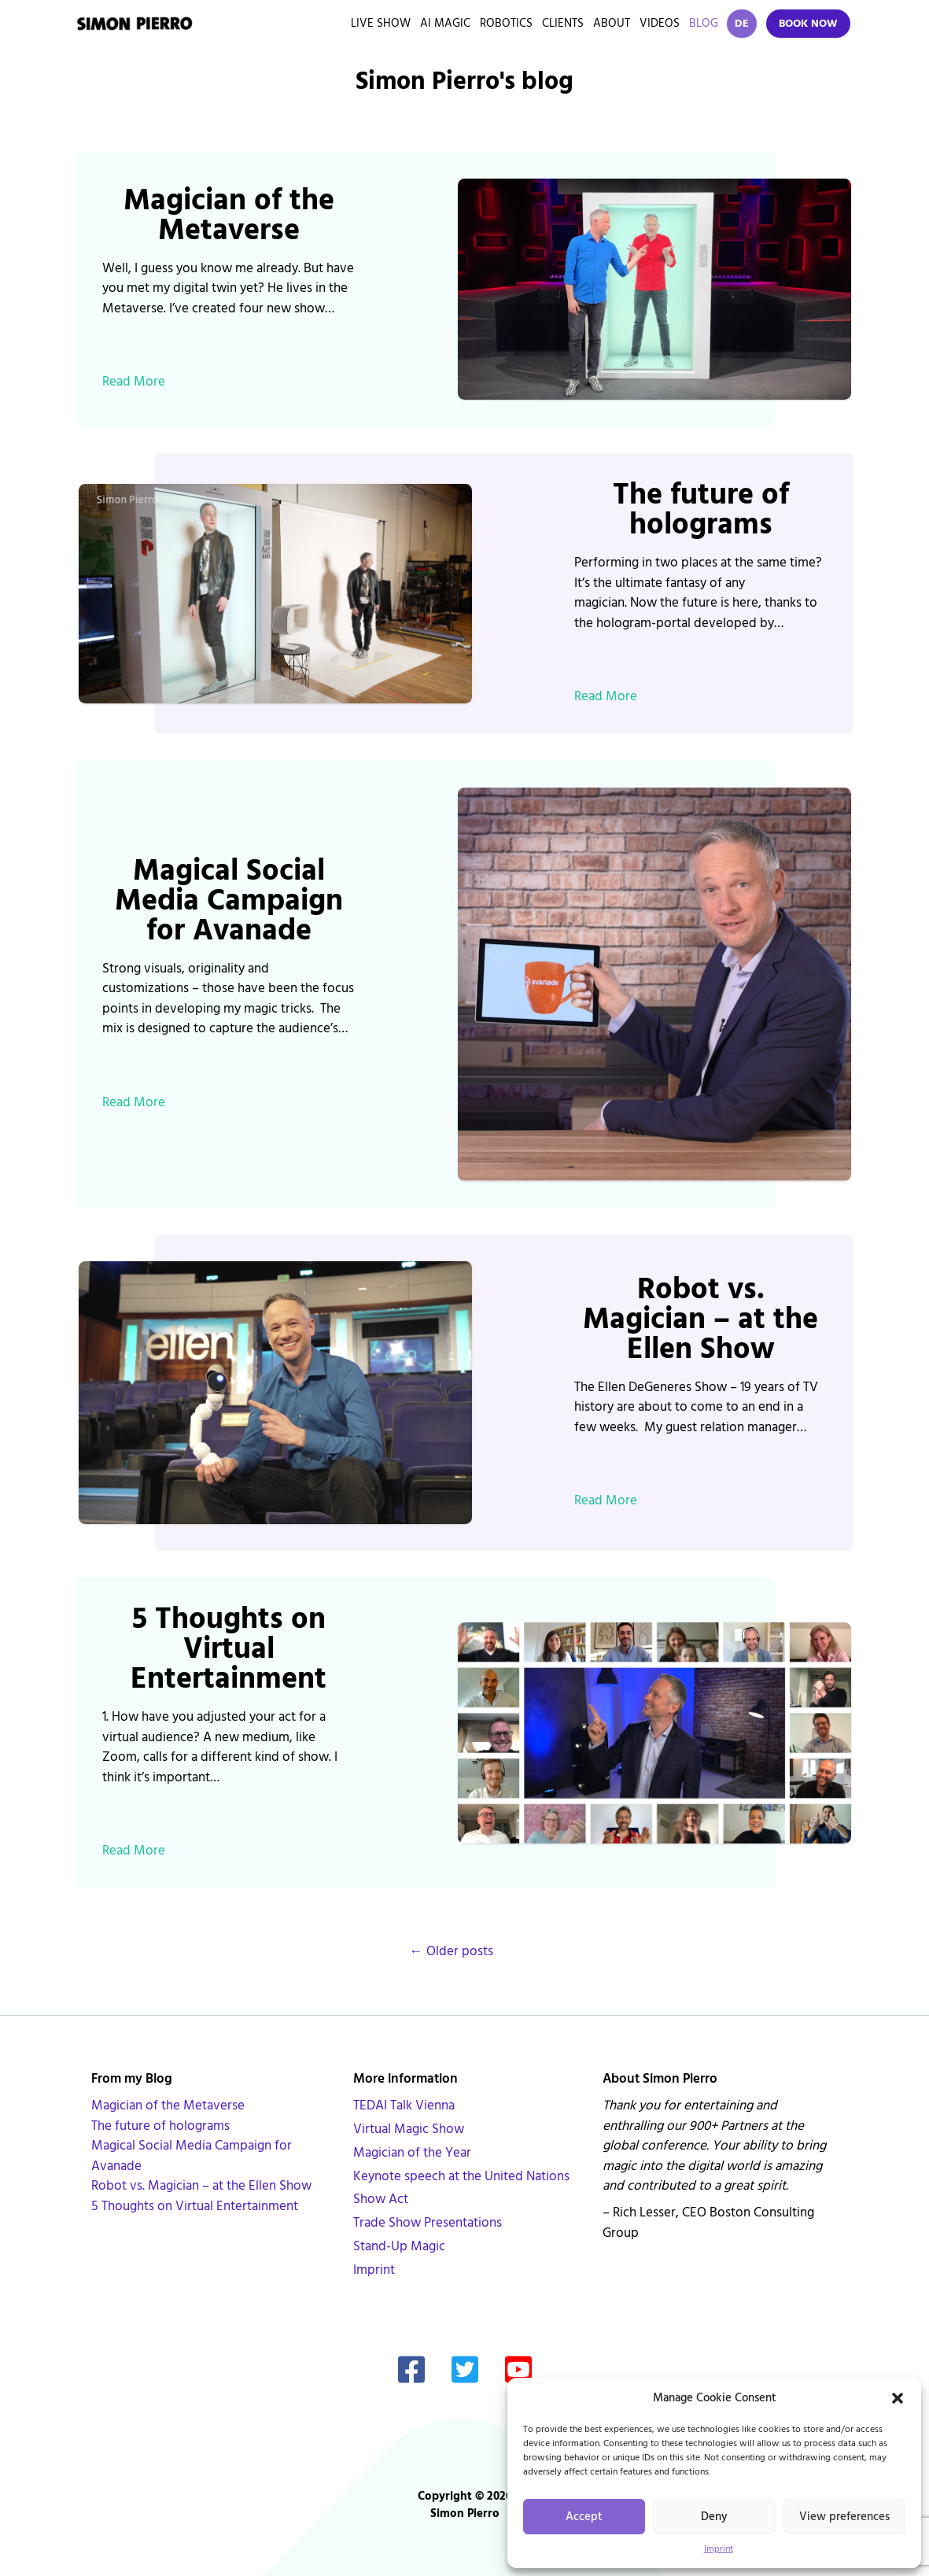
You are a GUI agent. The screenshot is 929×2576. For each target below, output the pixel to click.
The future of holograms (701, 509)
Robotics (506, 23)
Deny (714, 2516)
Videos (660, 23)
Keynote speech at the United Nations (461, 2176)
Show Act (380, 2199)
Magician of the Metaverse (228, 215)
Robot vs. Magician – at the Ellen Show (700, 1319)
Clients (563, 23)
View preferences (844, 2516)
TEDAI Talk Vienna (404, 2105)
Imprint (718, 2549)
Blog (703, 23)
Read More (133, 381)
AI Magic (445, 23)
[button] (897, 2398)
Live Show (381, 23)
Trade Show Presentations (427, 2222)
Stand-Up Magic (399, 2246)
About (611, 23)
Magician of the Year (412, 2152)
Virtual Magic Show (408, 2129)
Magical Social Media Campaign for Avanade (229, 901)
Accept (584, 2516)
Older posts (451, 1951)
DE (742, 23)
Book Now (808, 23)
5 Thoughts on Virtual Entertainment (228, 1649)
